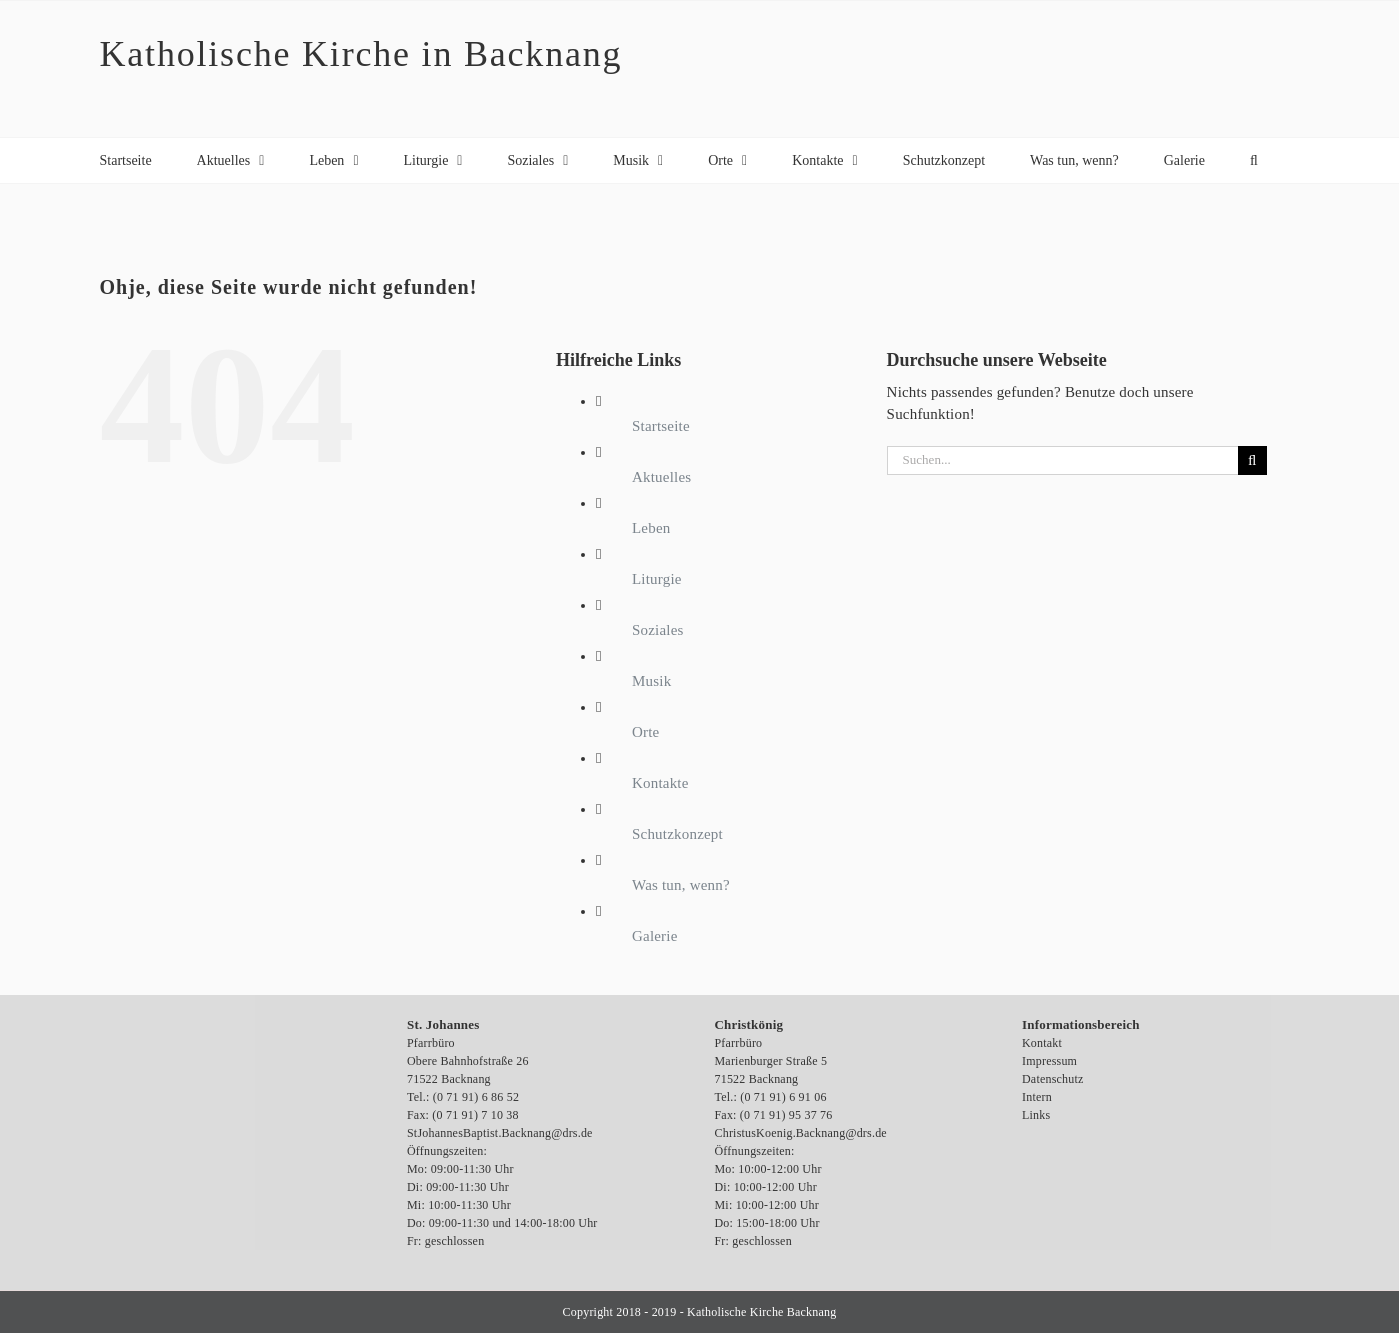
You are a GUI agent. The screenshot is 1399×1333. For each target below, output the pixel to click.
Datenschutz (1053, 1079)
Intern (1037, 1097)
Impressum (1049, 1061)
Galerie (655, 936)
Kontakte (660, 783)
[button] (1254, 160)
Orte (645, 732)
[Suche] (1252, 460)
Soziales (658, 630)
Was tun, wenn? (681, 885)
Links (1036, 1115)
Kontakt (1042, 1043)
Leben (651, 528)
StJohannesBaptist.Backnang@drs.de (500, 1133)
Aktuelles (661, 477)
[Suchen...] (1062, 460)
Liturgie (657, 579)
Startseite (661, 426)
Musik (651, 681)
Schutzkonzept (677, 834)
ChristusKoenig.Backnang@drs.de (801, 1133)
